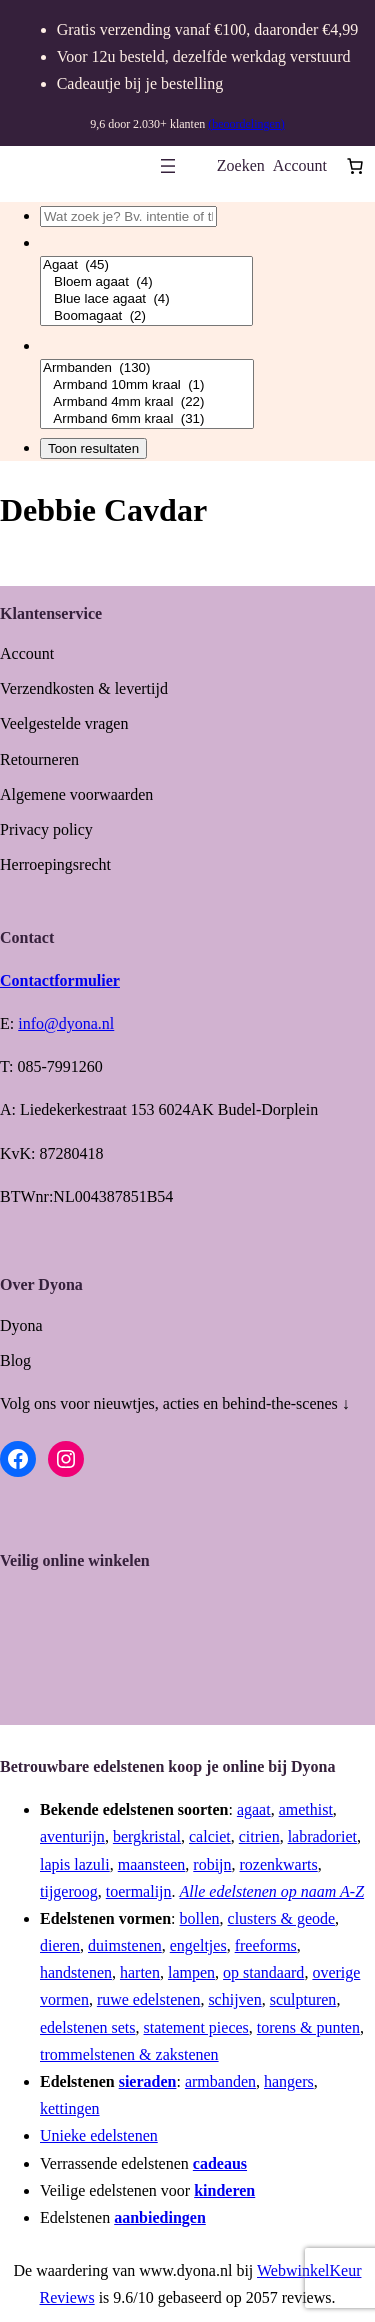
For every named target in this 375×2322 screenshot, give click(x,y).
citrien (259, 1836)
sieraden (148, 2081)
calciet (210, 1836)
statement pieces (196, 2027)
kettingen (70, 2108)
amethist (306, 1809)
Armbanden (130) (147, 368)
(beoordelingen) (246, 124)
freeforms (266, 1945)
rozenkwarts (279, 1864)
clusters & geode (282, 1918)
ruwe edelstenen (149, 1999)
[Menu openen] (168, 166)
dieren (60, 1945)
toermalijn (139, 1891)
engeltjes (198, 1945)
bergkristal (147, 1836)
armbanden (220, 2081)
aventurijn (72, 1836)
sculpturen (303, 1999)
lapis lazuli (75, 1864)
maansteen (152, 1864)
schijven (234, 1999)
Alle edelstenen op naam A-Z (272, 1891)
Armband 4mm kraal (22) (147, 402)
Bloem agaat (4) (146, 282)
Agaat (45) (146, 265)
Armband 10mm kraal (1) (147, 385)
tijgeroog (69, 1891)
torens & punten (308, 2027)
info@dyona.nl (66, 1023)
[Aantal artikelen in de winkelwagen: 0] (355, 166)
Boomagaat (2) (146, 316)
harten (140, 1972)
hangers (289, 2081)
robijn (212, 1864)
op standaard (263, 1972)
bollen (200, 1918)
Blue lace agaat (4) (146, 299)
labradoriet (322, 1836)
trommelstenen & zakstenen (129, 2054)
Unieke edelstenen (99, 2135)
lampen (191, 1972)
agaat (254, 1809)
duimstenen (125, 1945)
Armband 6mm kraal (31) (147, 419)
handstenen (76, 1972)
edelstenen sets (88, 2027)
